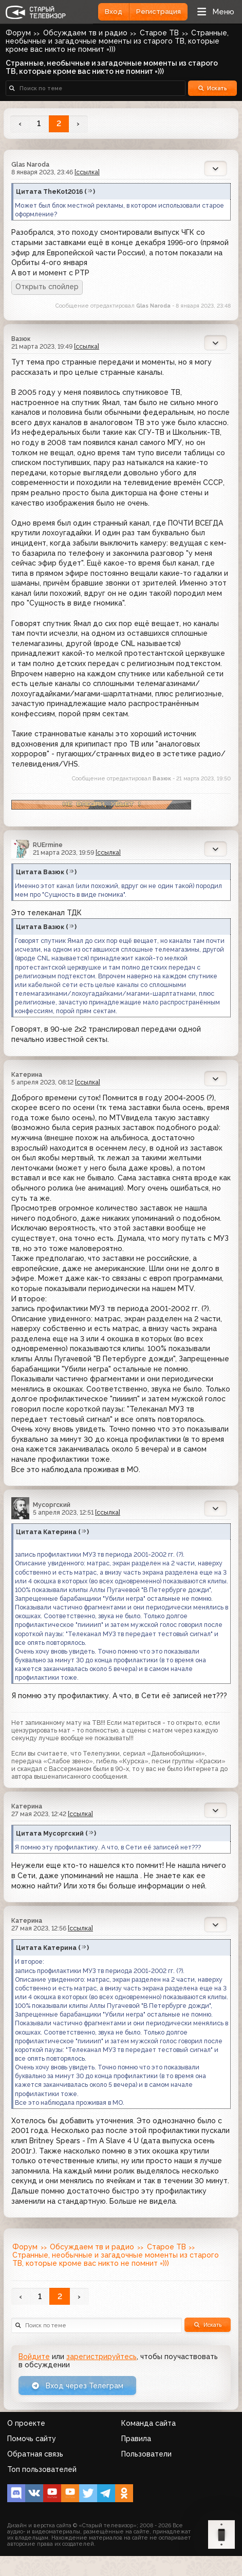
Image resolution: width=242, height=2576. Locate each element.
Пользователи (146, 2454)
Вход (113, 11)
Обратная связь (35, 2454)
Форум (18, 33)
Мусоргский (51, 1504)
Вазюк (21, 339)
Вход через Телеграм (77, 2386)
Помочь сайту (31, 2438)
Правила (136, 2438)
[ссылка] (87, 172)
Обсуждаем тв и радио (85, 33)
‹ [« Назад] (20, 123)
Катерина (26, 1074)
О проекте (26, 2423)
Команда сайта (148, 2423)
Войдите (34, 2356)
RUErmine (48, 845)
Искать (212, 88)
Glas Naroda (30, 164)
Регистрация (158, 11)
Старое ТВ (159, 33)
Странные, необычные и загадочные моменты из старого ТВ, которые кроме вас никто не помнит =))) (117, 41)
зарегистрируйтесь (101, 2356)
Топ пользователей (42, 2469)
